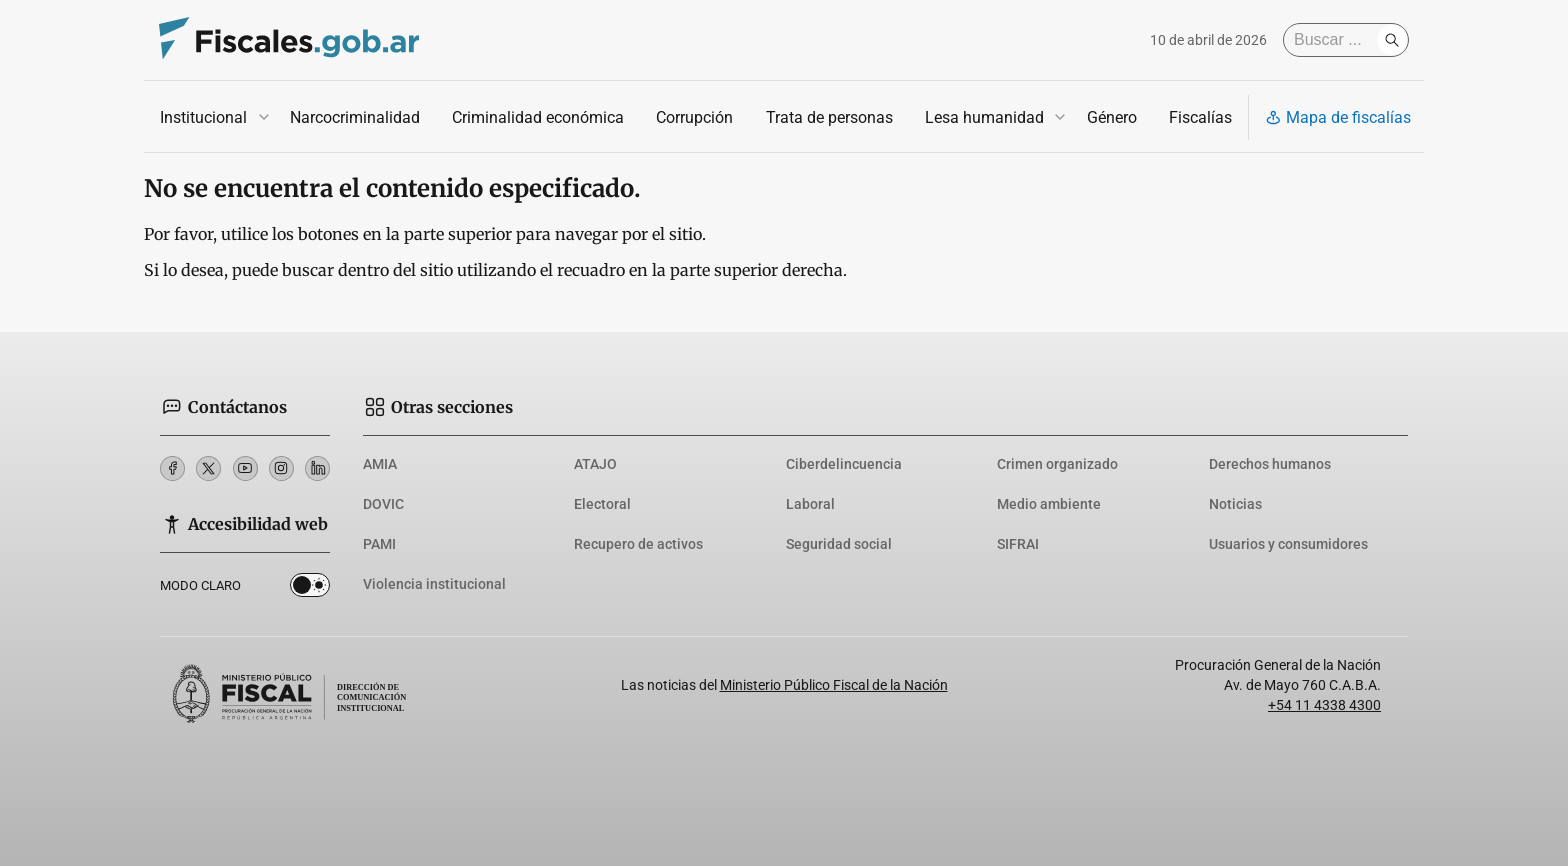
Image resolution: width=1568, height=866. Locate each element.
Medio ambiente (1049, 504)
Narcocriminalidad (355, 117)
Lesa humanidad (984, 117)
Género (1112, 117)
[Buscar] (1335, 40)
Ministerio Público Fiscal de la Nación (834, 685)
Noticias (1235, 504)
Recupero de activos (638, 544)
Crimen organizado (1057, 464)
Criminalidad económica (538, 117)
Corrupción (694, 117)
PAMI (379, 544)
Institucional (203, 117)
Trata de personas (829, 117)
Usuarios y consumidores (1288, 544)
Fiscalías (1200, 117)
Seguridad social (839, 544)
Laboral (810, 504)
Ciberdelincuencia (844, 464)
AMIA (380, 464)
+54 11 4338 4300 (1324, 705)
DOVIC (383, 504)
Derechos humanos (1270, 464)
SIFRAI (1018, 544)
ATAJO (595, 464)
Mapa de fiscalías (1338, 117)
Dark (310, 589)
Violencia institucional (434, 584)
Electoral (602, 504)
